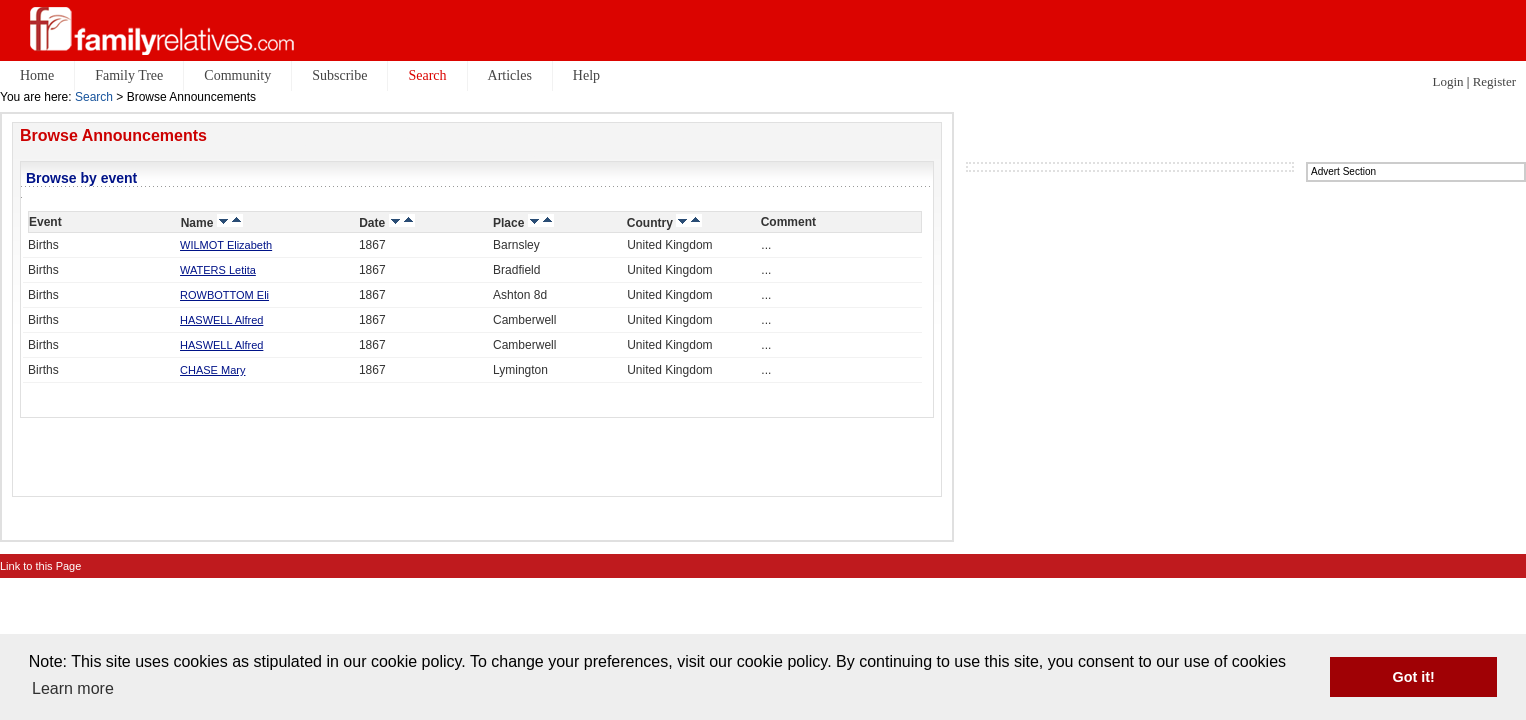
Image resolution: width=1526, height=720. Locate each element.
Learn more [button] (73, 688)
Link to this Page (40, 566)
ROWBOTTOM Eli (224, 295)
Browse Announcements (113, 135)
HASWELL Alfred (221, 320)
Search (94, 97)
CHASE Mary (212, 370)
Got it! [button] (1414, 677)
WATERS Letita (218, 270)
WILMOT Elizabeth (226, 245)
